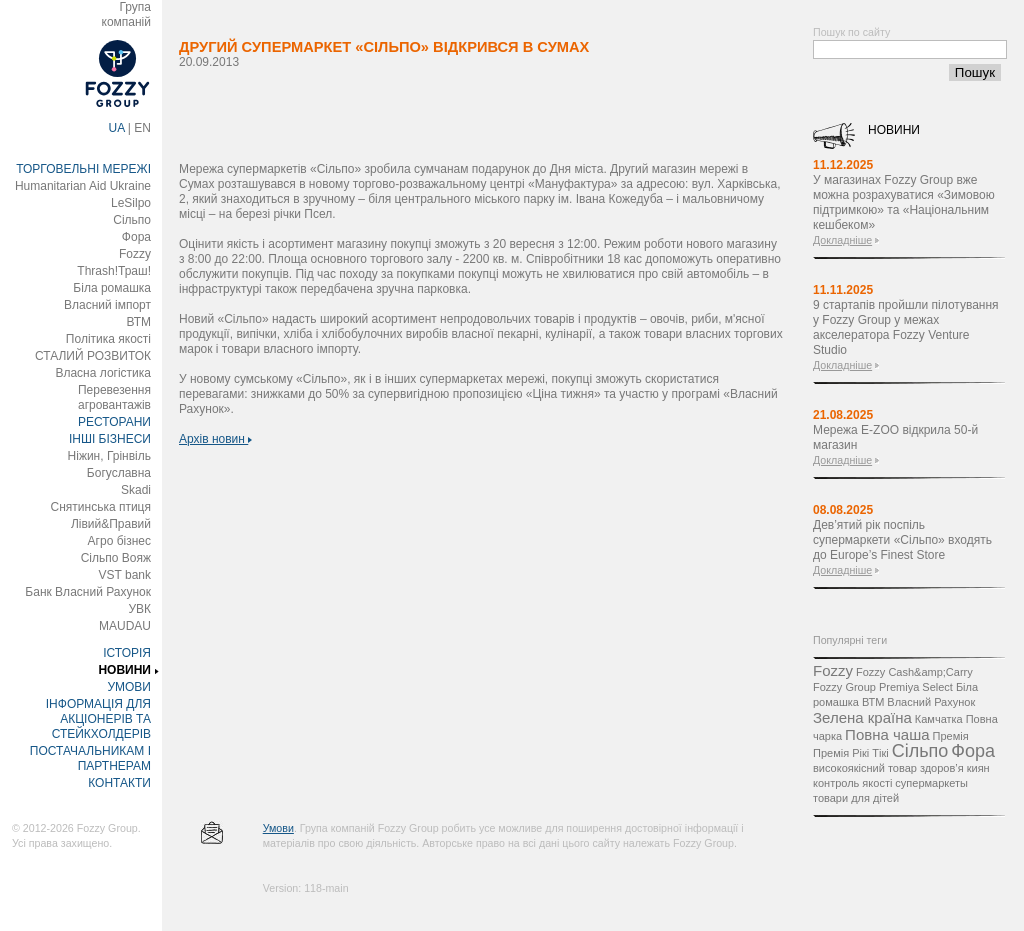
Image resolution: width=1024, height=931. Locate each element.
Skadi (136, 490)
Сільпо (132, 220)
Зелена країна (862, 717)
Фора (136, 237)
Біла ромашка (112, 288)
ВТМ (138, 322)
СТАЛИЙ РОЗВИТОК (93, 356)
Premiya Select (916, 687)
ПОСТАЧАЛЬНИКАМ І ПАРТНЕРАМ (90, 758)
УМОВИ (129, 687)
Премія (951, 736)
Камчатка (939, 719)
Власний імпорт (107, 305)
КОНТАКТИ (119, 783)
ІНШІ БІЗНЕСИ (110, 439)
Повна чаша (887, 734)
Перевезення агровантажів (114, 397)
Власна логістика (103, 373)
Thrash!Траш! (114, 271)
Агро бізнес (119, 541)
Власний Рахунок (931, 702)
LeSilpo (131, 203)
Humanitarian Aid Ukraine (83, 186)
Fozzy (135, 254)
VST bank (125, 575)
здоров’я (942, 768)
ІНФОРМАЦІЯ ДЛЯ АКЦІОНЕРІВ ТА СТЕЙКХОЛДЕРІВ (98, 719)
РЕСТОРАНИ (114, 422)
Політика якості (108, 339)
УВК (139, 609)
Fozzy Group (844, 687)
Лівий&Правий (111, 524)
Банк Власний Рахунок (88, 592)
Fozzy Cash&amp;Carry (914, 672)
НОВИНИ (124, 670)
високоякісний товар (865, 768)
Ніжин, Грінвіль (109, 456)
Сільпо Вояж (116, 558)
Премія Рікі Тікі (851, 753)
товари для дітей (856, 798)
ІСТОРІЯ (127, 653)
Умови (278, 828)
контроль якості (852, 783)
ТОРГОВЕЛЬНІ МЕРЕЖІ (83, 169)
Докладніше (842, 240)
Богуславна (119, 473)
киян (978, 768)
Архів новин (215, 439)
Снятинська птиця (101, 507)
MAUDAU (125, 626)
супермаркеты (931, 783)
